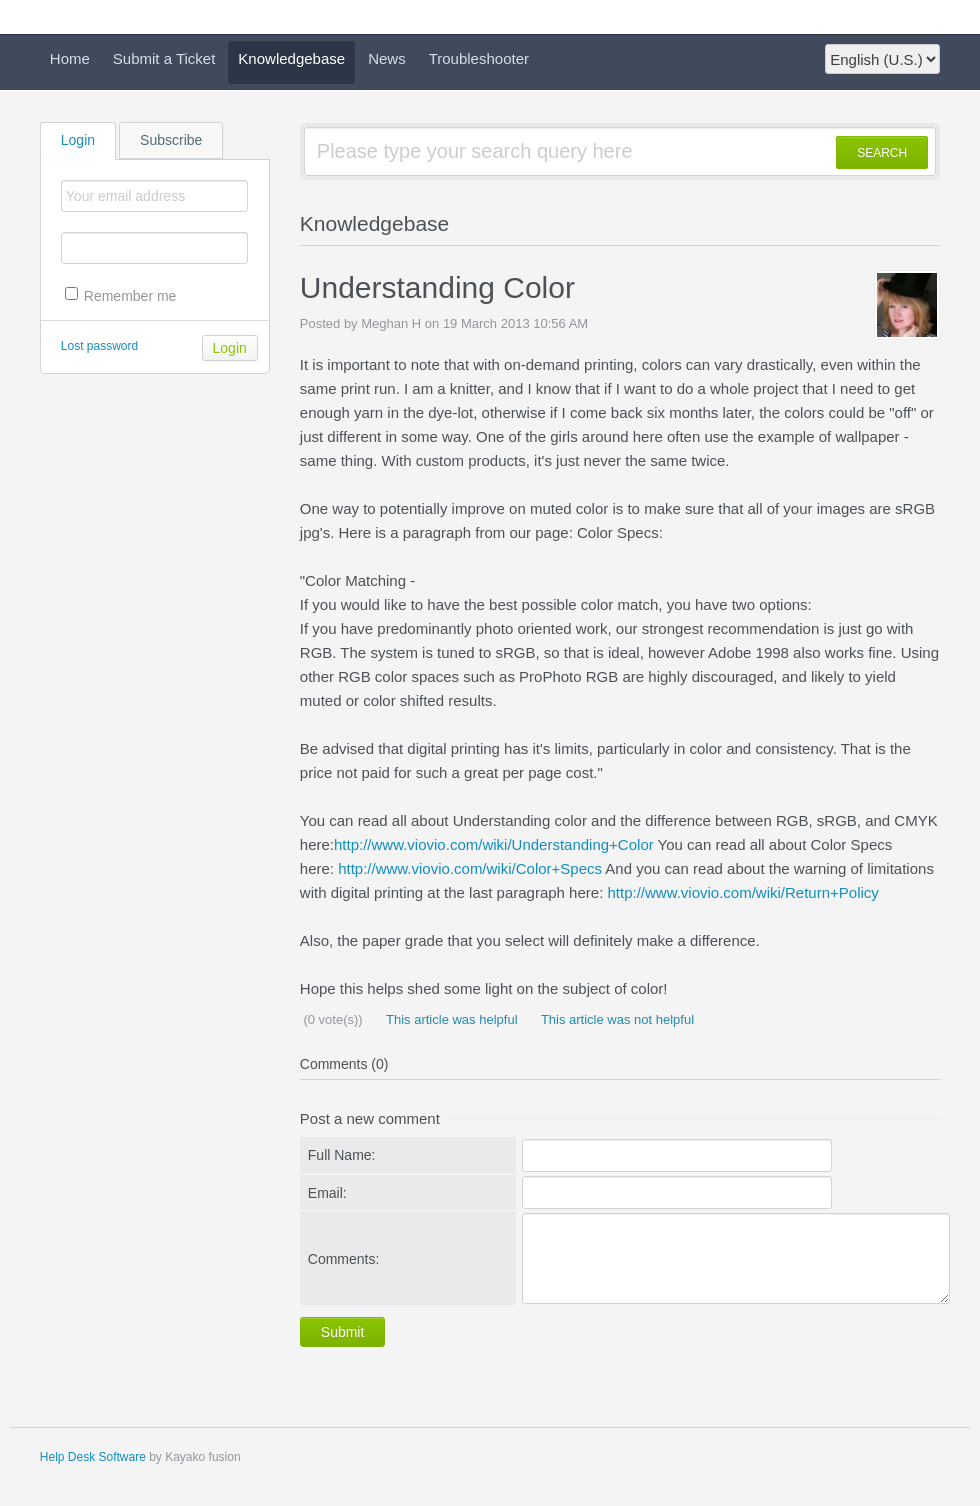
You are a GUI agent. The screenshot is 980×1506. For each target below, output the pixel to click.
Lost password (99, 346)
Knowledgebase (291, 58)
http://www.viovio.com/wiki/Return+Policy (742, 892)
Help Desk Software (93, 1457)
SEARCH (882, 153)
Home (70, 58)
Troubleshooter (479, 58)
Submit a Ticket (164, 58)
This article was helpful (450, 1019)
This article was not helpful (616, 1019)
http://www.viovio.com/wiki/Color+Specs (470, 868)
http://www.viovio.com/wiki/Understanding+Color (494, 844)
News (387, 58)
